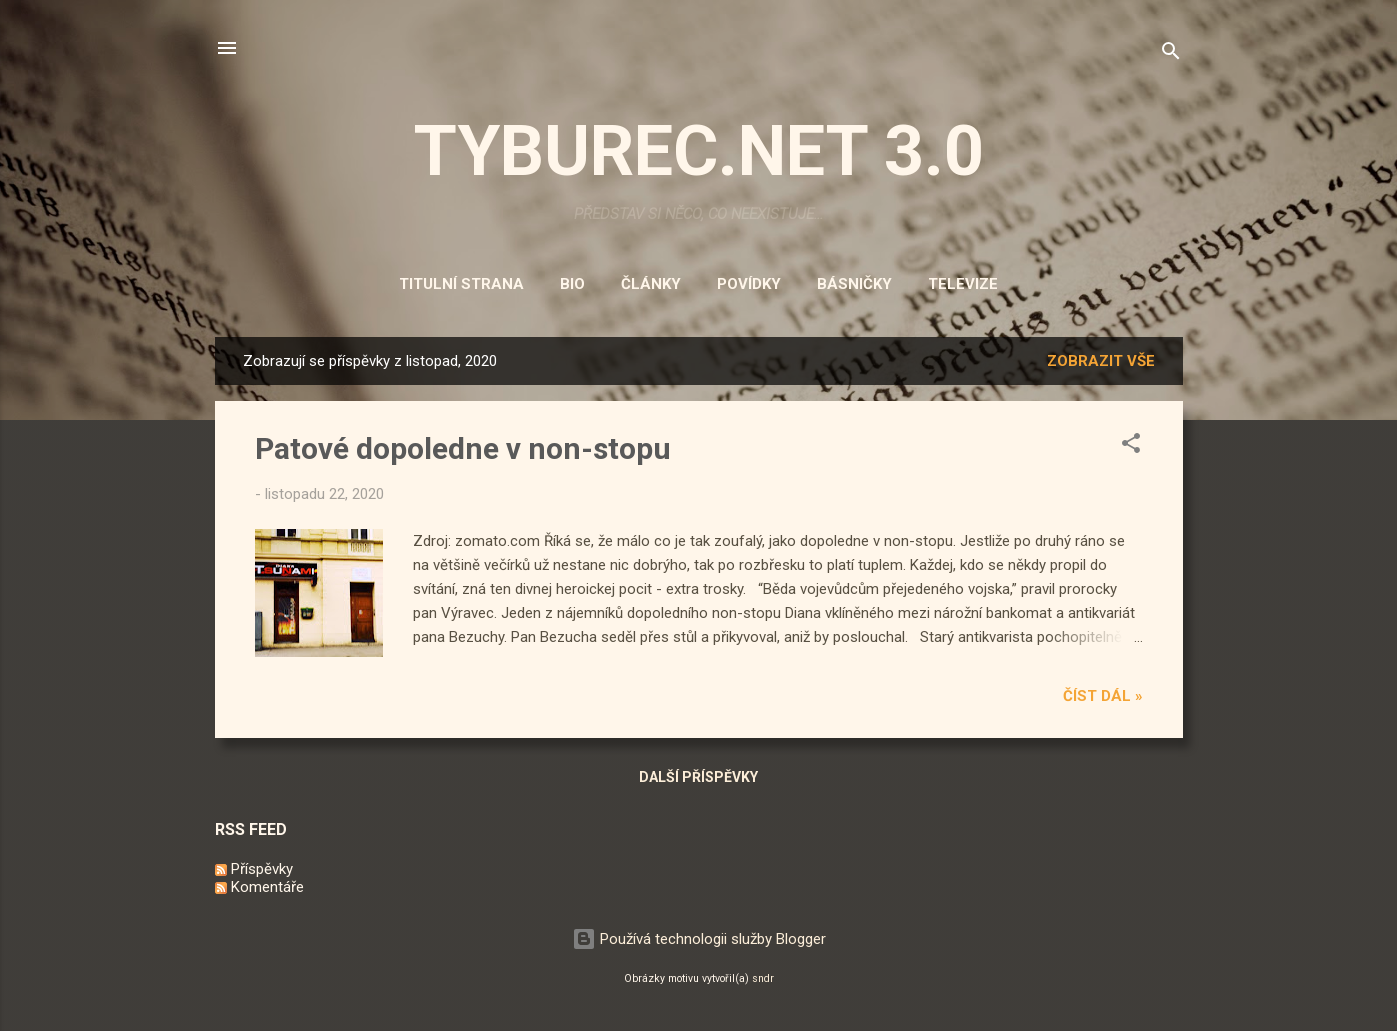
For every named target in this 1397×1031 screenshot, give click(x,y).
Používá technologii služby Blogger (699, 939)
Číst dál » (1103, 696)
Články (651, 284)
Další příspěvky (698, 777)
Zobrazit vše (1101, 361)
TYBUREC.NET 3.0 (699, 151)
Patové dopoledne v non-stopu (463, 448)
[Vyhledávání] (1171, 54)
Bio (572, 284)
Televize (963, 284)
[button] (1131, 446)
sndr (763, 978)
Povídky (749, 284)
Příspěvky (254, 869)
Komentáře (259, 887)
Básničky (854, 284)
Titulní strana (461, 284)
